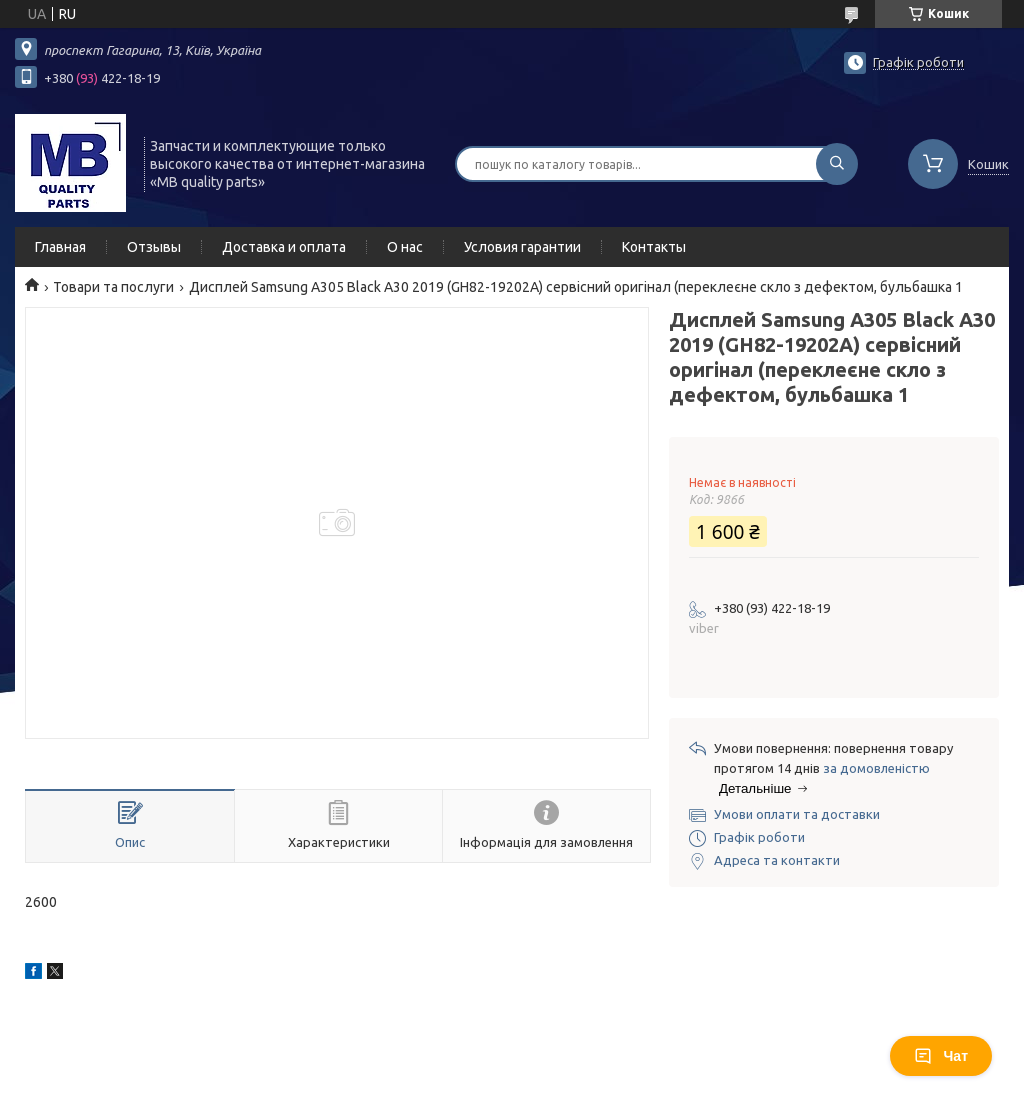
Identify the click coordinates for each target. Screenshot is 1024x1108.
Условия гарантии (522, 247)
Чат (941, 1056)
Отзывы (154, 247)
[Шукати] (837, 164)
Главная (60, 247)
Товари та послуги (113, 287)
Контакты (654, 247)
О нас (405, 247)
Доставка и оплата (284, 247)
